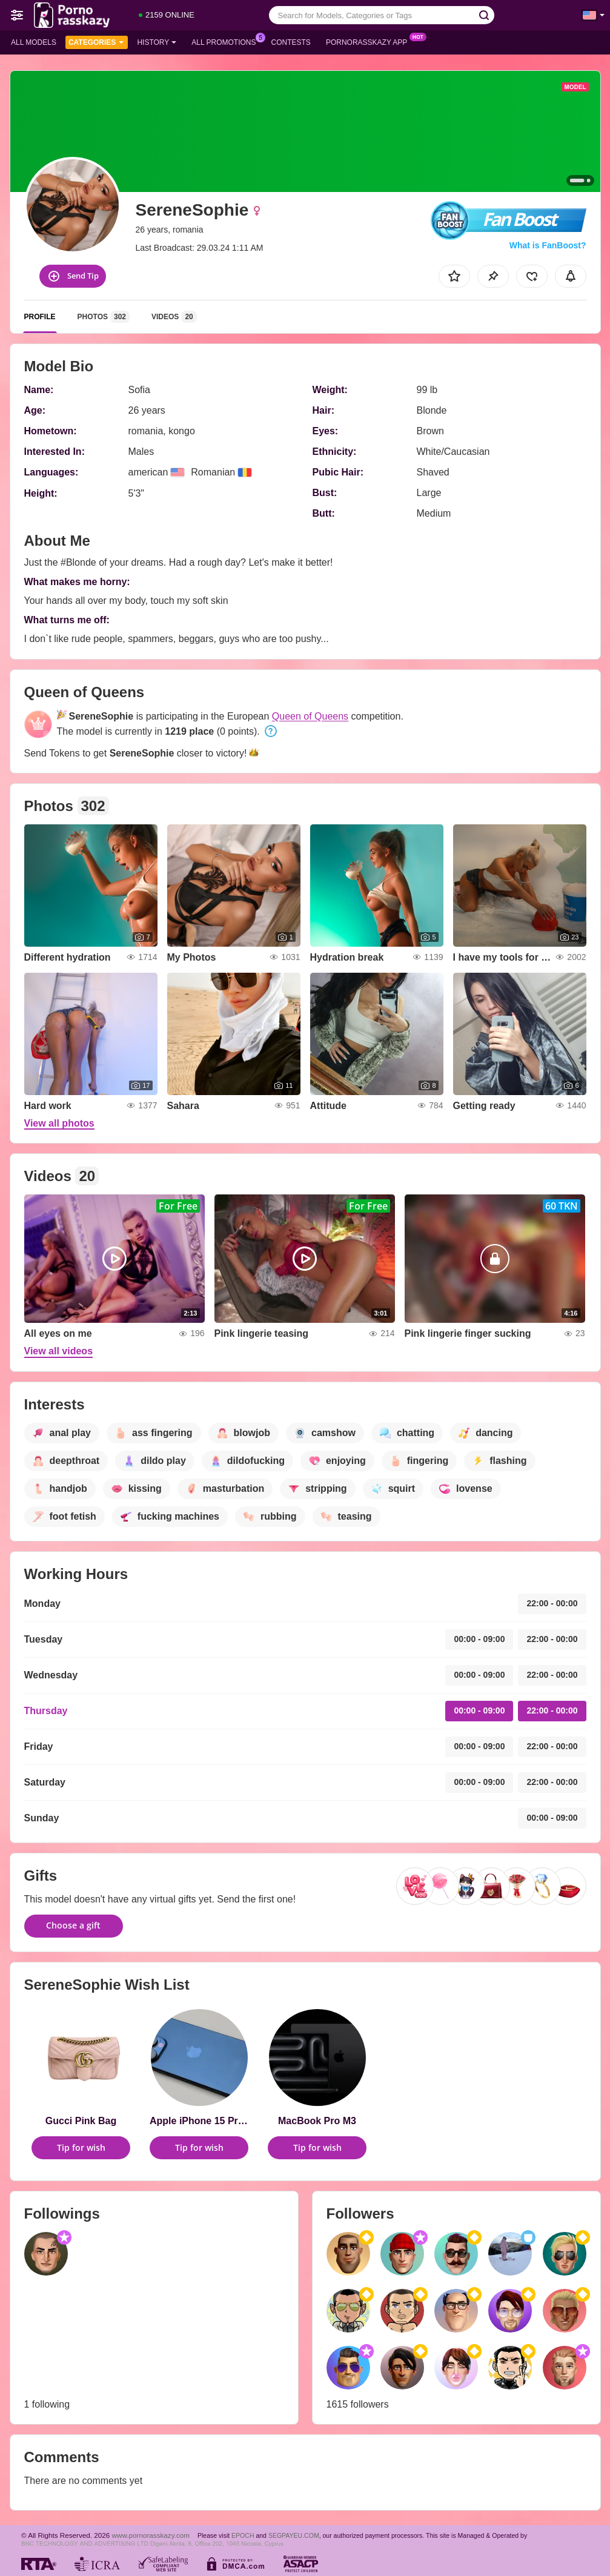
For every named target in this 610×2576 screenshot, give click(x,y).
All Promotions (226, 41)
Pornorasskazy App (370, 41)
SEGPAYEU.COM (293, 2535)
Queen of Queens (310, 716)
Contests (291, 42)
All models (33, 42)
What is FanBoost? (547, 245)
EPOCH (242, 2535)
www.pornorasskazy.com (151, 2535)
